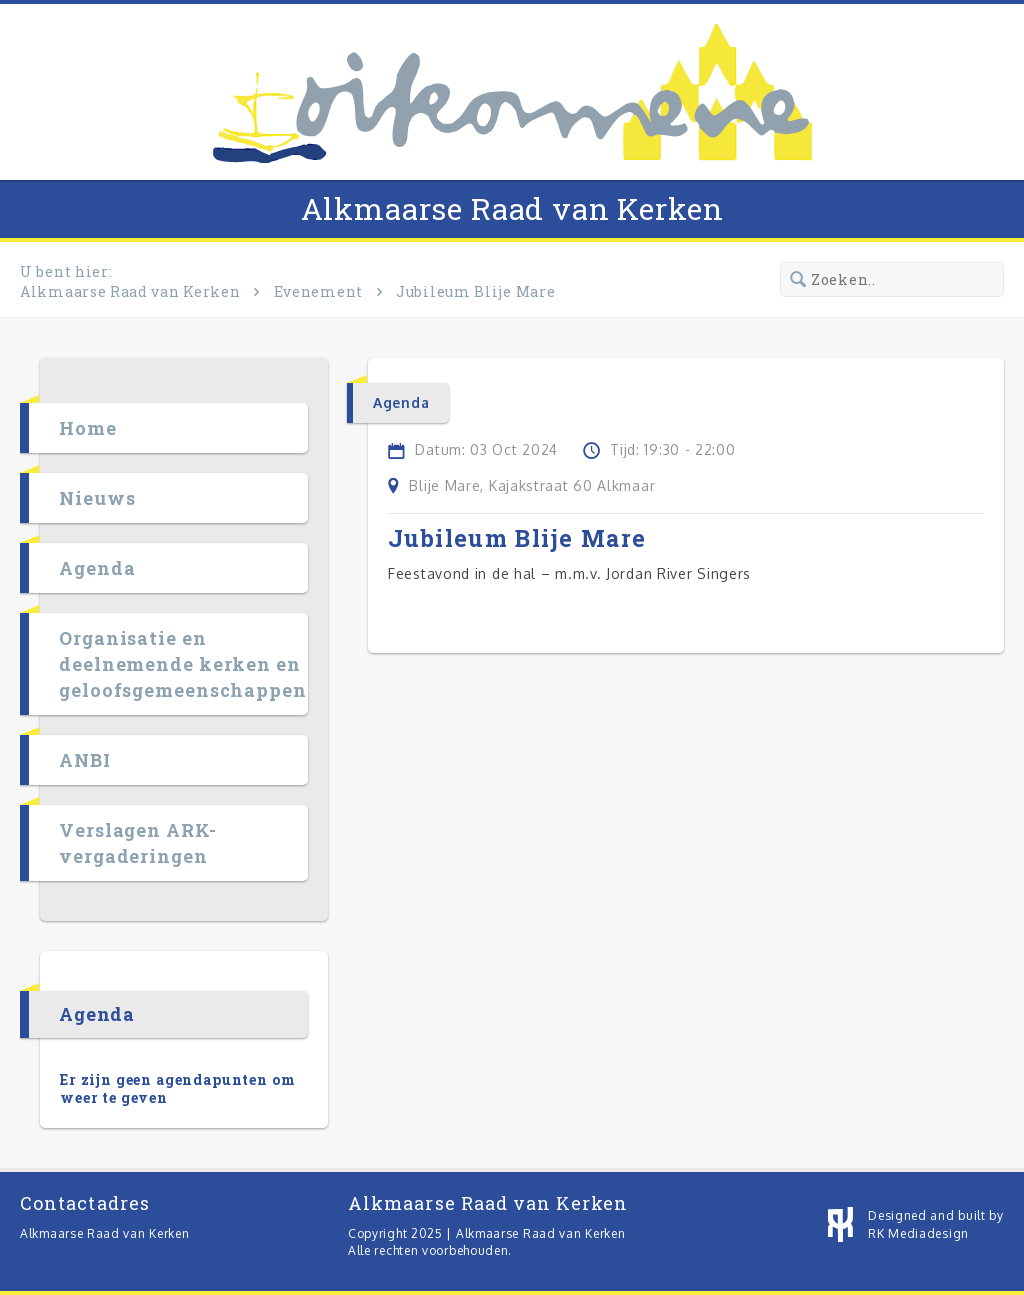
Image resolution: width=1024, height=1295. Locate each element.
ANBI (85, 760)
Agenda (97, 568)
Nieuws (97, 498)
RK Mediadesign (918, 1233)
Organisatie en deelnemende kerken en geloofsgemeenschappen (183, 664)
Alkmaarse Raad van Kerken (512, 208)
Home (88, 428)
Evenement (318, 291)
